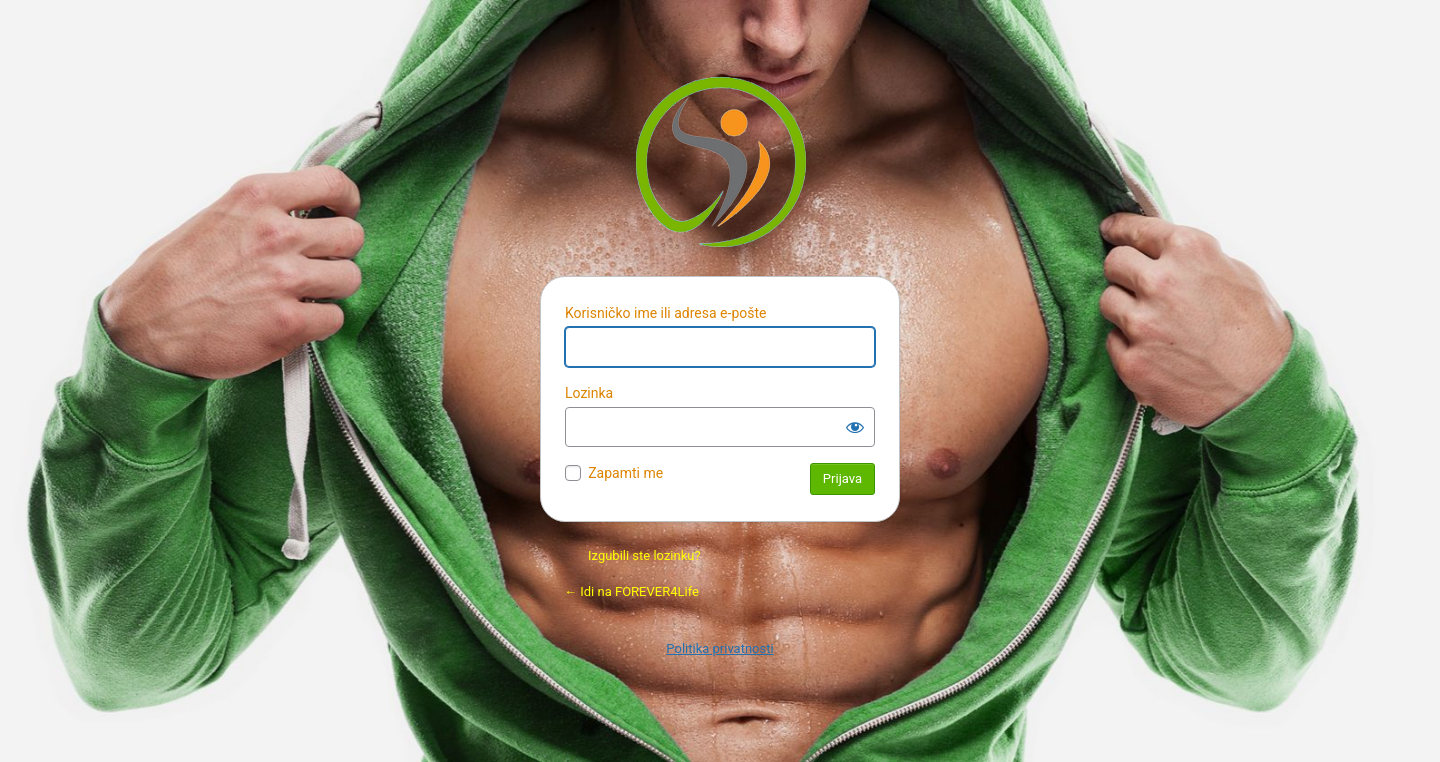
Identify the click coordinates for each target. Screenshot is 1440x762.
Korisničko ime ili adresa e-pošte (665, 313)
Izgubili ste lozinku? (644, 555)
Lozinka (589, 393)
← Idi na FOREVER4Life (631, 591)
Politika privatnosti (719, 648)
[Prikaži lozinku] (855, 427)
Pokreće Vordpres (720, 161)
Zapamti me (625, 473)
